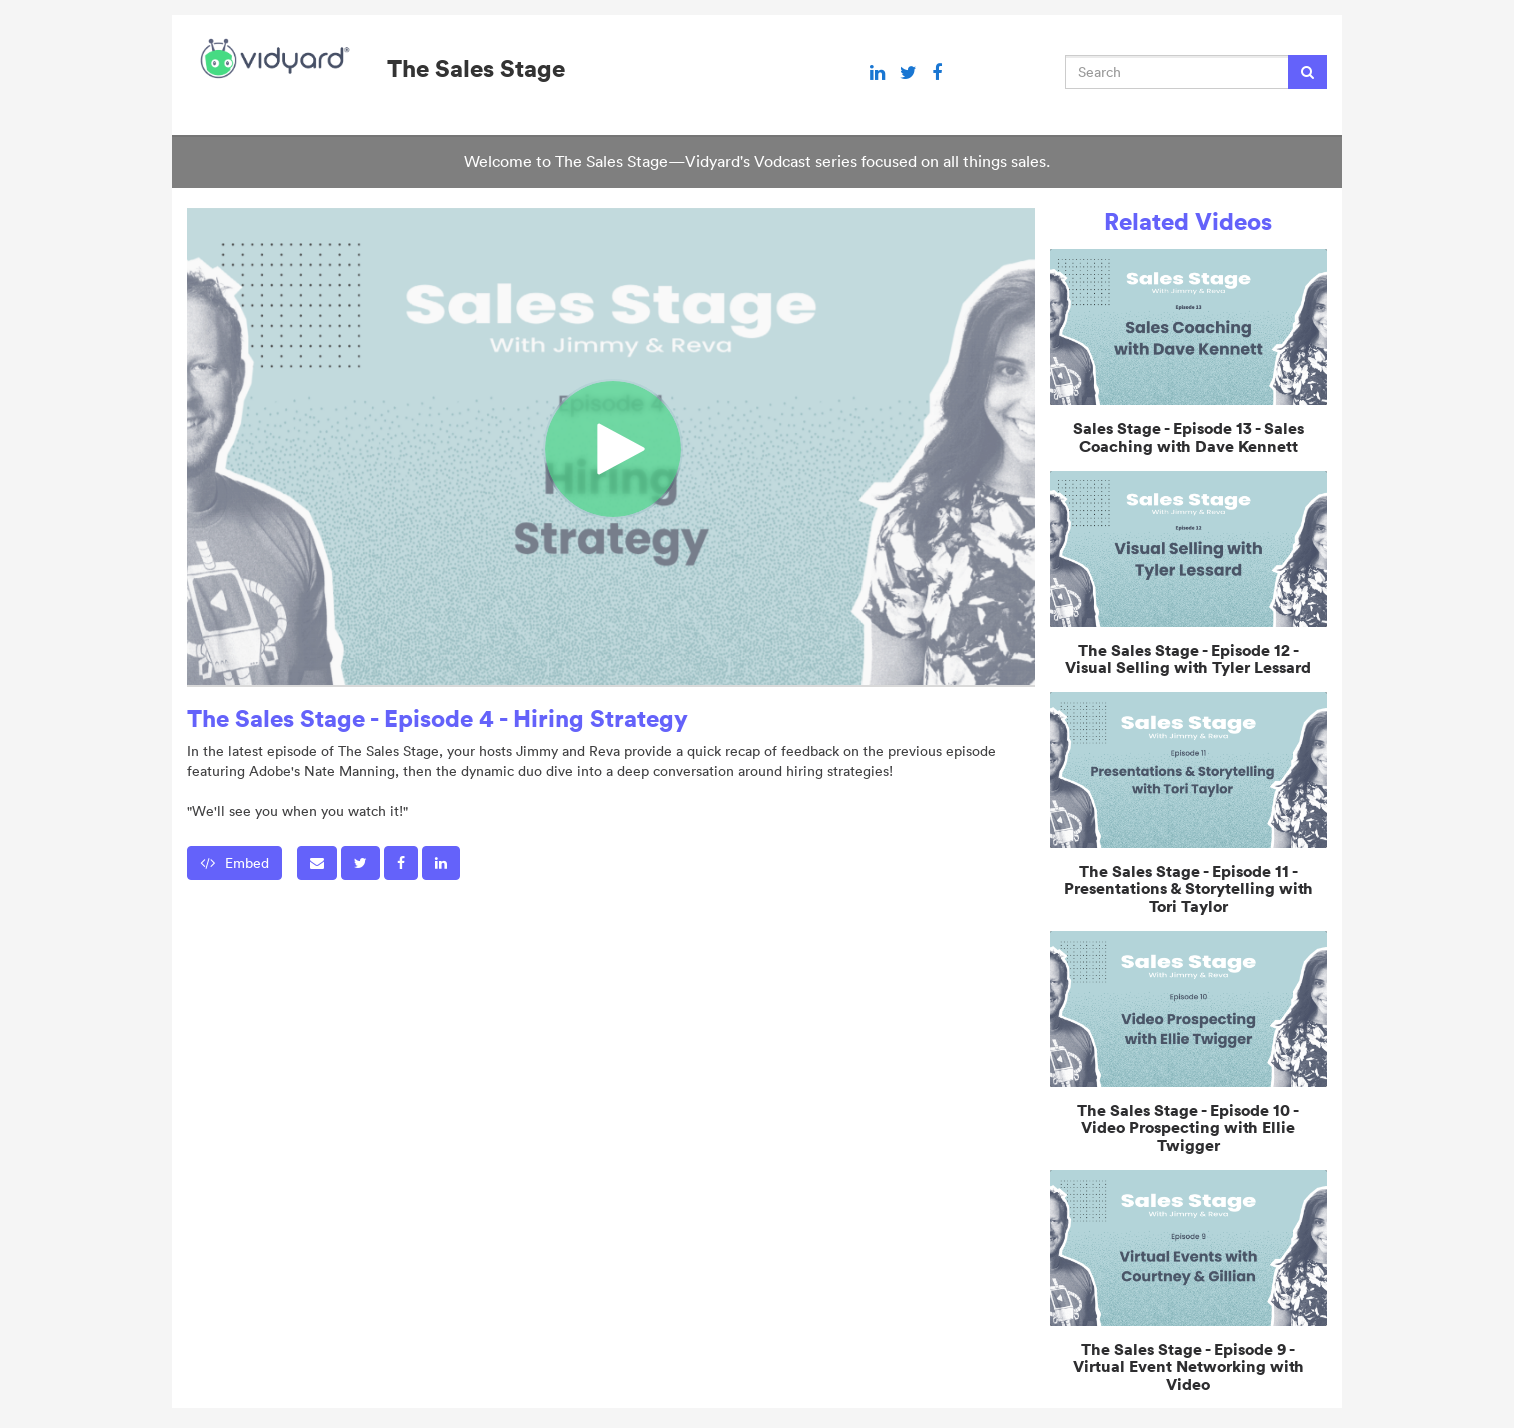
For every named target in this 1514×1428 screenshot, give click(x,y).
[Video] (611, 446)
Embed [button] (234, 863)
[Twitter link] (908, 73)
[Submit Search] (1307, 72)
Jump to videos (0, 0)
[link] (360, 863)
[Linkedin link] (877, 73)
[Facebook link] (937, 73)
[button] (317, 863)
